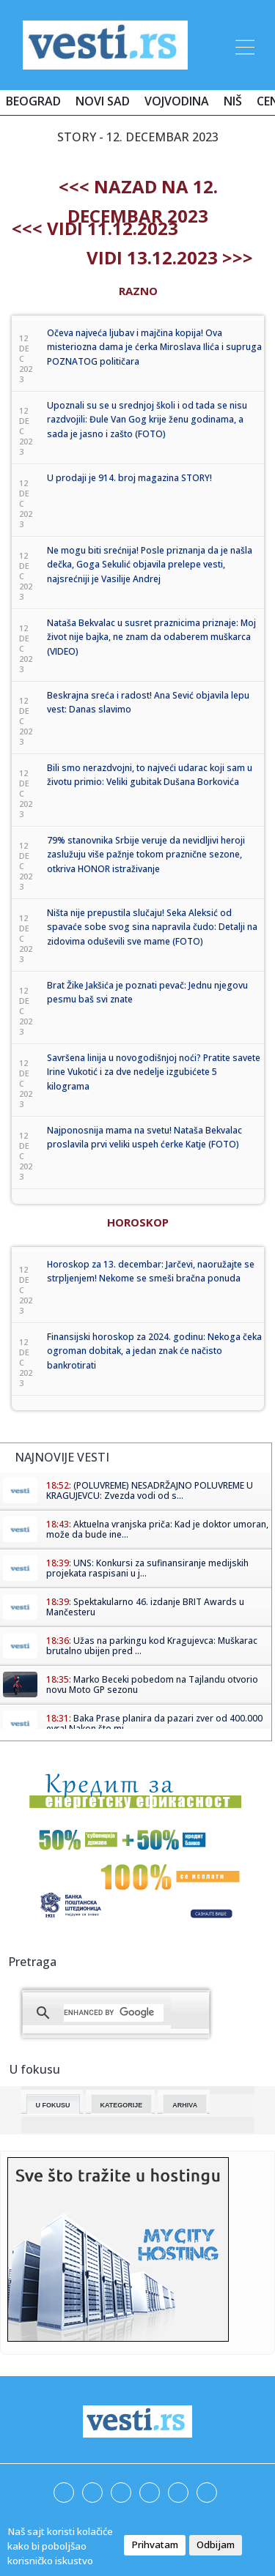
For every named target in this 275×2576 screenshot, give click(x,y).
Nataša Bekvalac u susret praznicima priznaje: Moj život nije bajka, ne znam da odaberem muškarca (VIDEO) (151, 637)
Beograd (33, 101)
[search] (114, 2013)
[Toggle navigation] (243, 45)
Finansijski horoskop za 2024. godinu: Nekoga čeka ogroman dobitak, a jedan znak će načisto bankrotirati (154, 1350)
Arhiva (184, 2105)
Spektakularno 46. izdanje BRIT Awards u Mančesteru (145, 1607)
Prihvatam (154, 2544)
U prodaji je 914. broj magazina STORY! (129, 478)
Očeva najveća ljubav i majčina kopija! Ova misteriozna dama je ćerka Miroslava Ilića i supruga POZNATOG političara (154, 347)
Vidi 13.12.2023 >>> (170, 257)
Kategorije (121, 2105)
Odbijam (216, 2544)
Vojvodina (176, 101)
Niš (233, 101)
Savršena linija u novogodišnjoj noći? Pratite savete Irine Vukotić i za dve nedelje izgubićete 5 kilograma (153, 1071)
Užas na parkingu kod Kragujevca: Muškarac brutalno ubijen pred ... (151, 1645)
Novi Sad (103, 101)
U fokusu (53, 2105)
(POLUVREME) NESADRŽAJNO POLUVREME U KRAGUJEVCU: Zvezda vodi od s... (149, 1490)
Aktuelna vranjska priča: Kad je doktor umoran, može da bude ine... (157, 1529)
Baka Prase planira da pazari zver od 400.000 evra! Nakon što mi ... (154, 1723)
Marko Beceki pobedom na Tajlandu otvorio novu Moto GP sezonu (152, 1684)
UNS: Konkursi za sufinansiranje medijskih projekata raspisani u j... (147, 1568)
